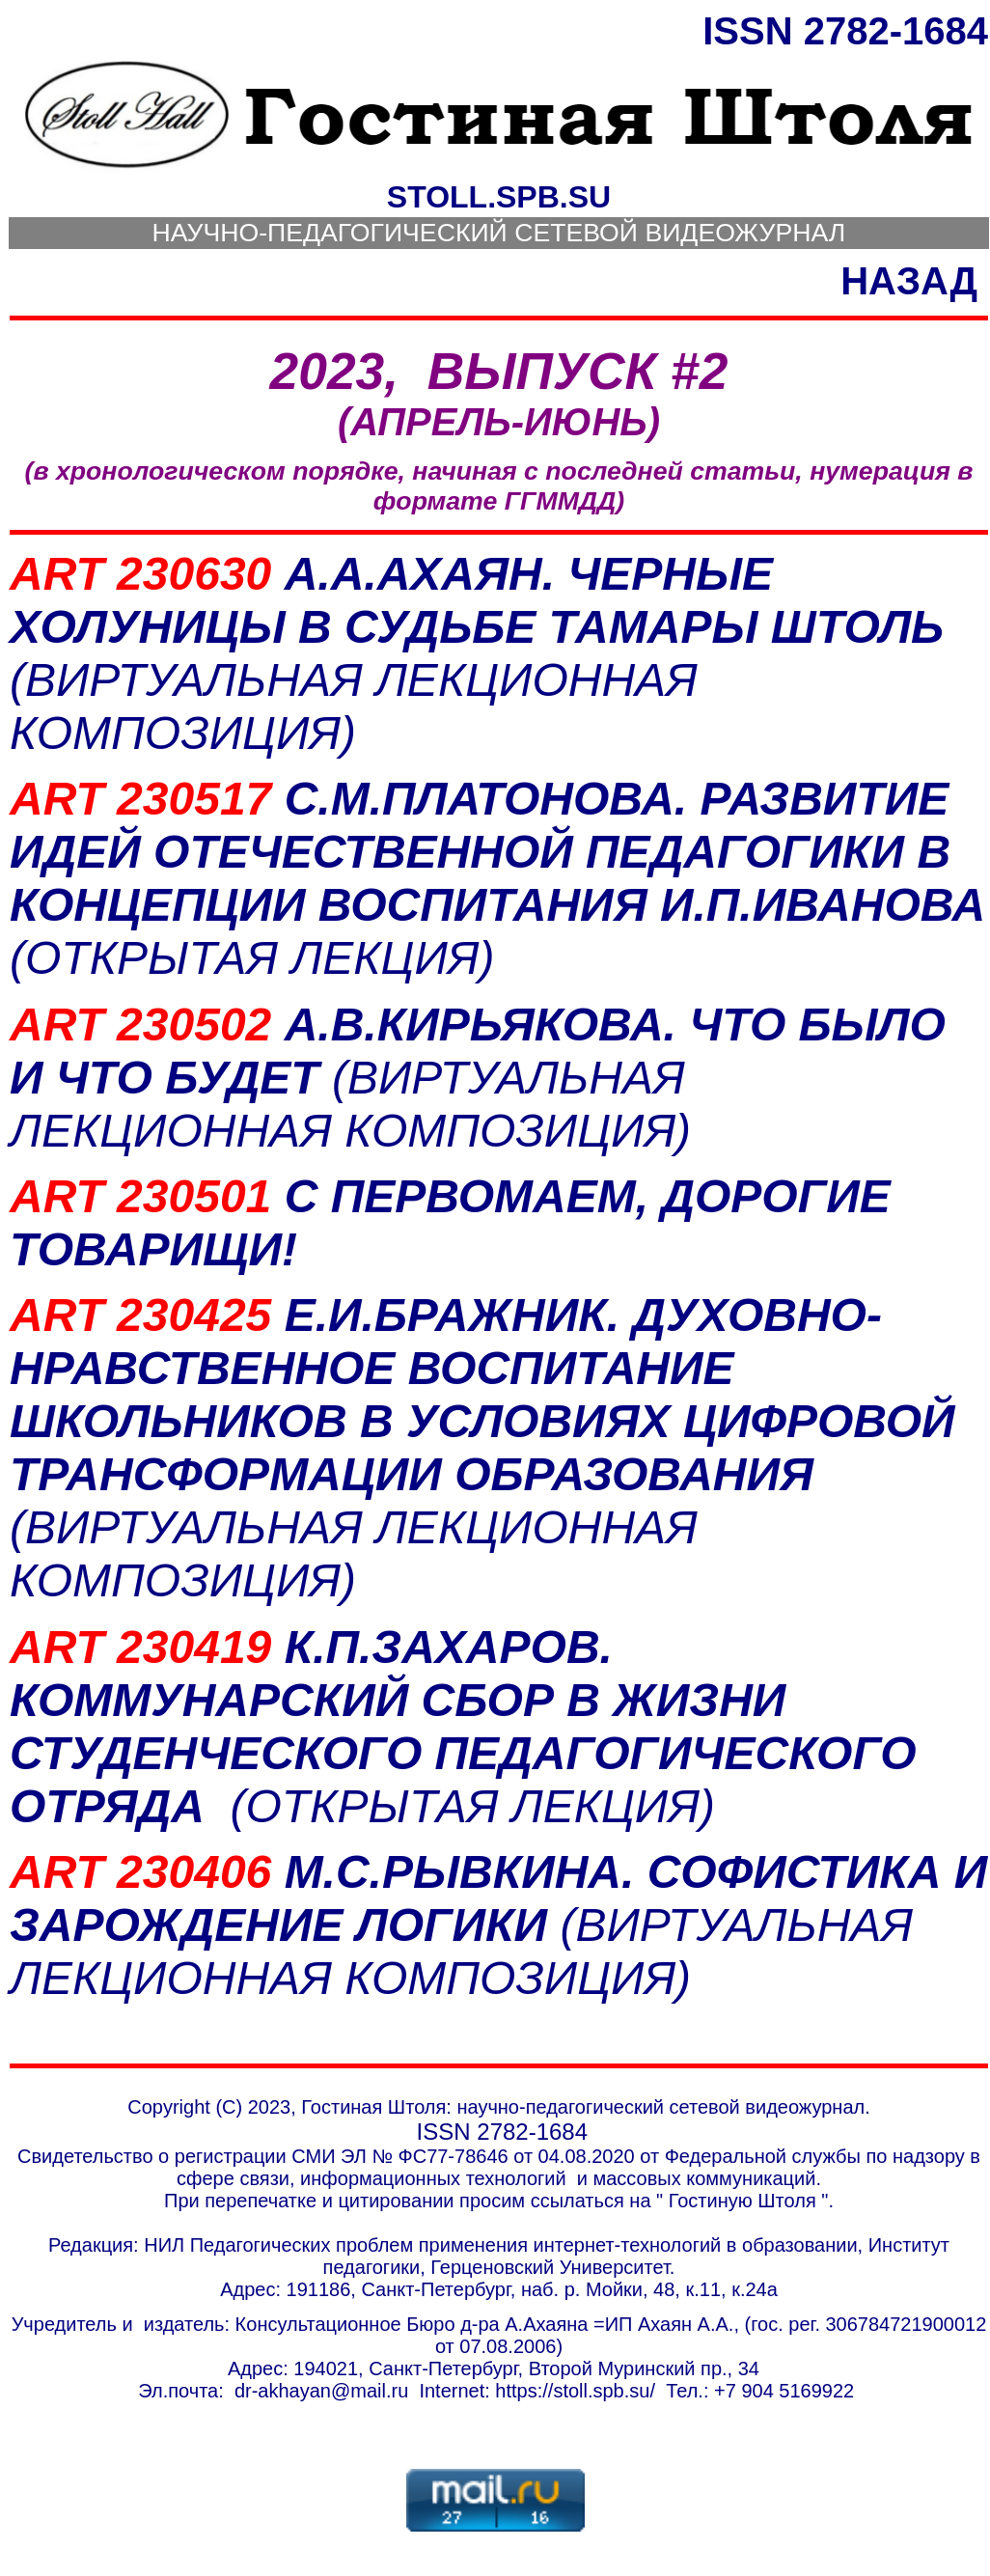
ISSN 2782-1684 (845, 31)
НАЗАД (908, 281)
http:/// (575, 2390)
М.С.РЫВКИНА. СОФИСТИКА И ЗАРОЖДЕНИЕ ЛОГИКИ (498, 1925)
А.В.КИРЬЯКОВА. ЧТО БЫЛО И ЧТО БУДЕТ (478, 1077)
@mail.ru (369, 2390)
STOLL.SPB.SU (499, 197)
